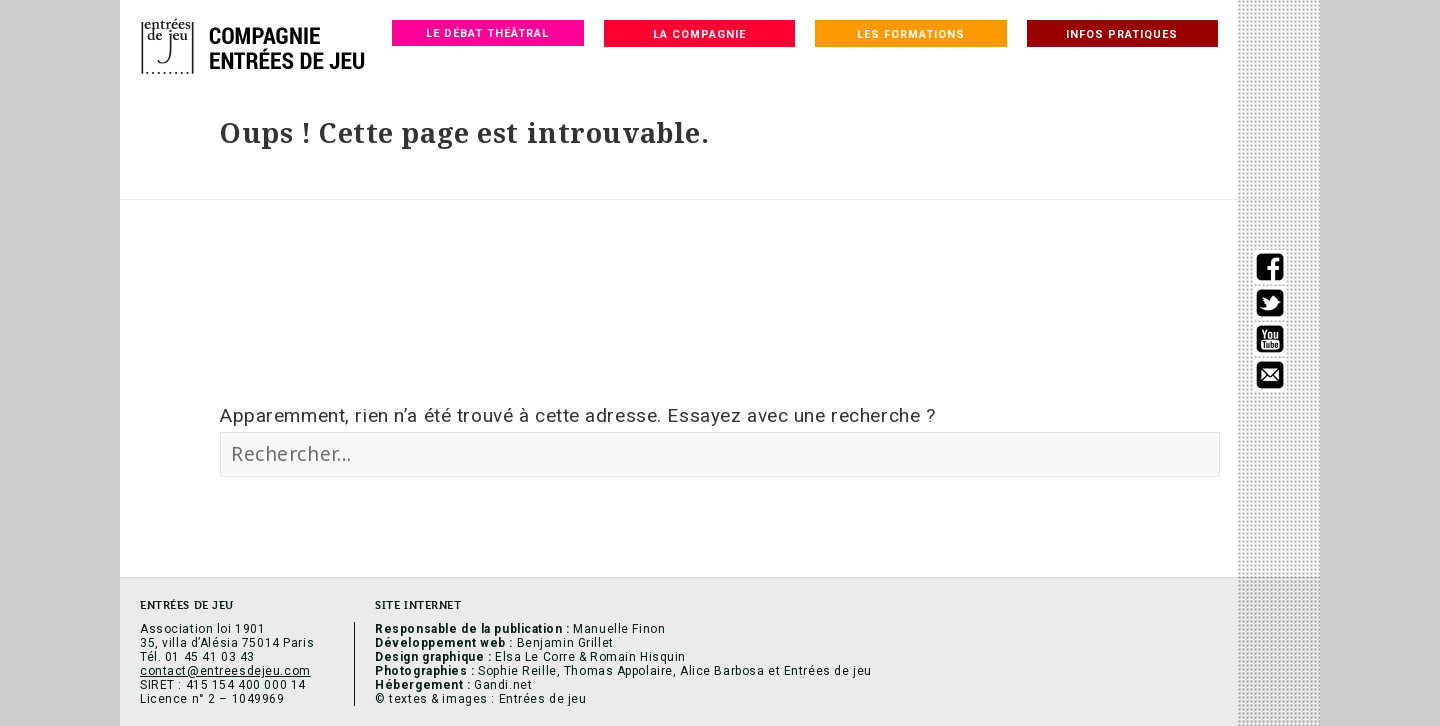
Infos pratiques (1122, 34)
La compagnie (699, 34)
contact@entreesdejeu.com (225, 671)
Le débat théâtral (487, 33)
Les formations (911, 34)
